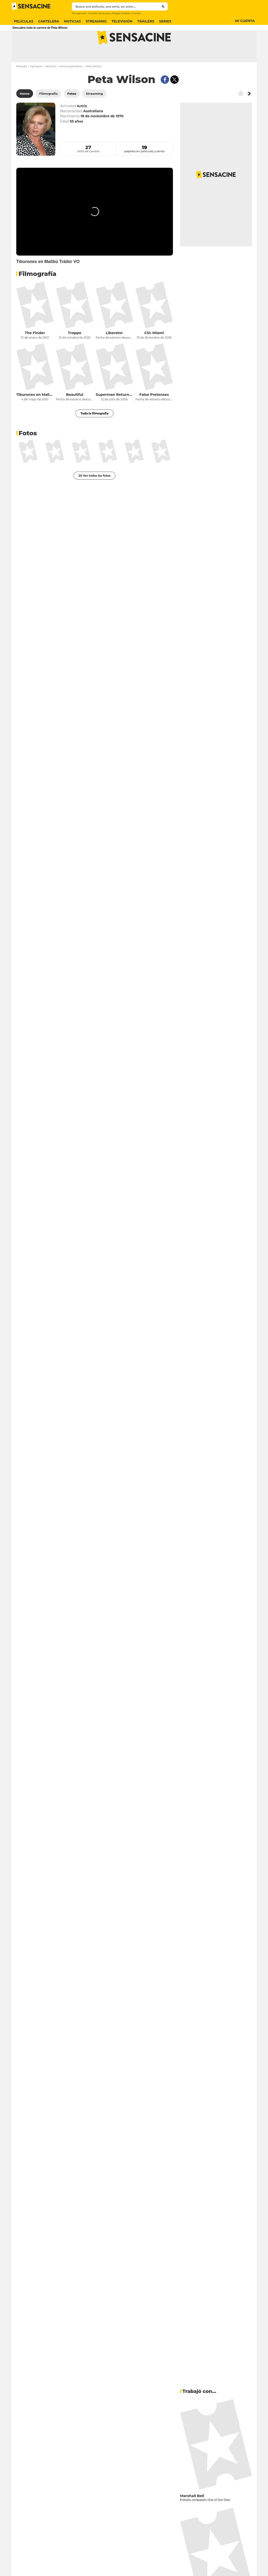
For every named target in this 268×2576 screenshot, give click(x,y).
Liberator (114, 351)
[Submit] (163, 6)
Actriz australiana (70, 85)
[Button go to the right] (249, 112)
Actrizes (51, 85)
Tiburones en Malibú (35, 413)
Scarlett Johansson (99, 13)
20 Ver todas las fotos (95, 494)
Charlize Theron (140, 13)
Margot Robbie (121, 13)
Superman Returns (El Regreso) (114, 413)
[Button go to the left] (241, 112)
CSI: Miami (154, 351)
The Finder (35, 351)
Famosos (36, 85)
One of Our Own (218, 2518)
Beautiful (74, 413)
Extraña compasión (193, 2518)
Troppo (74, 351)
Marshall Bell (192, 2514)
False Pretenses (154, 413)
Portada (21, 85)
